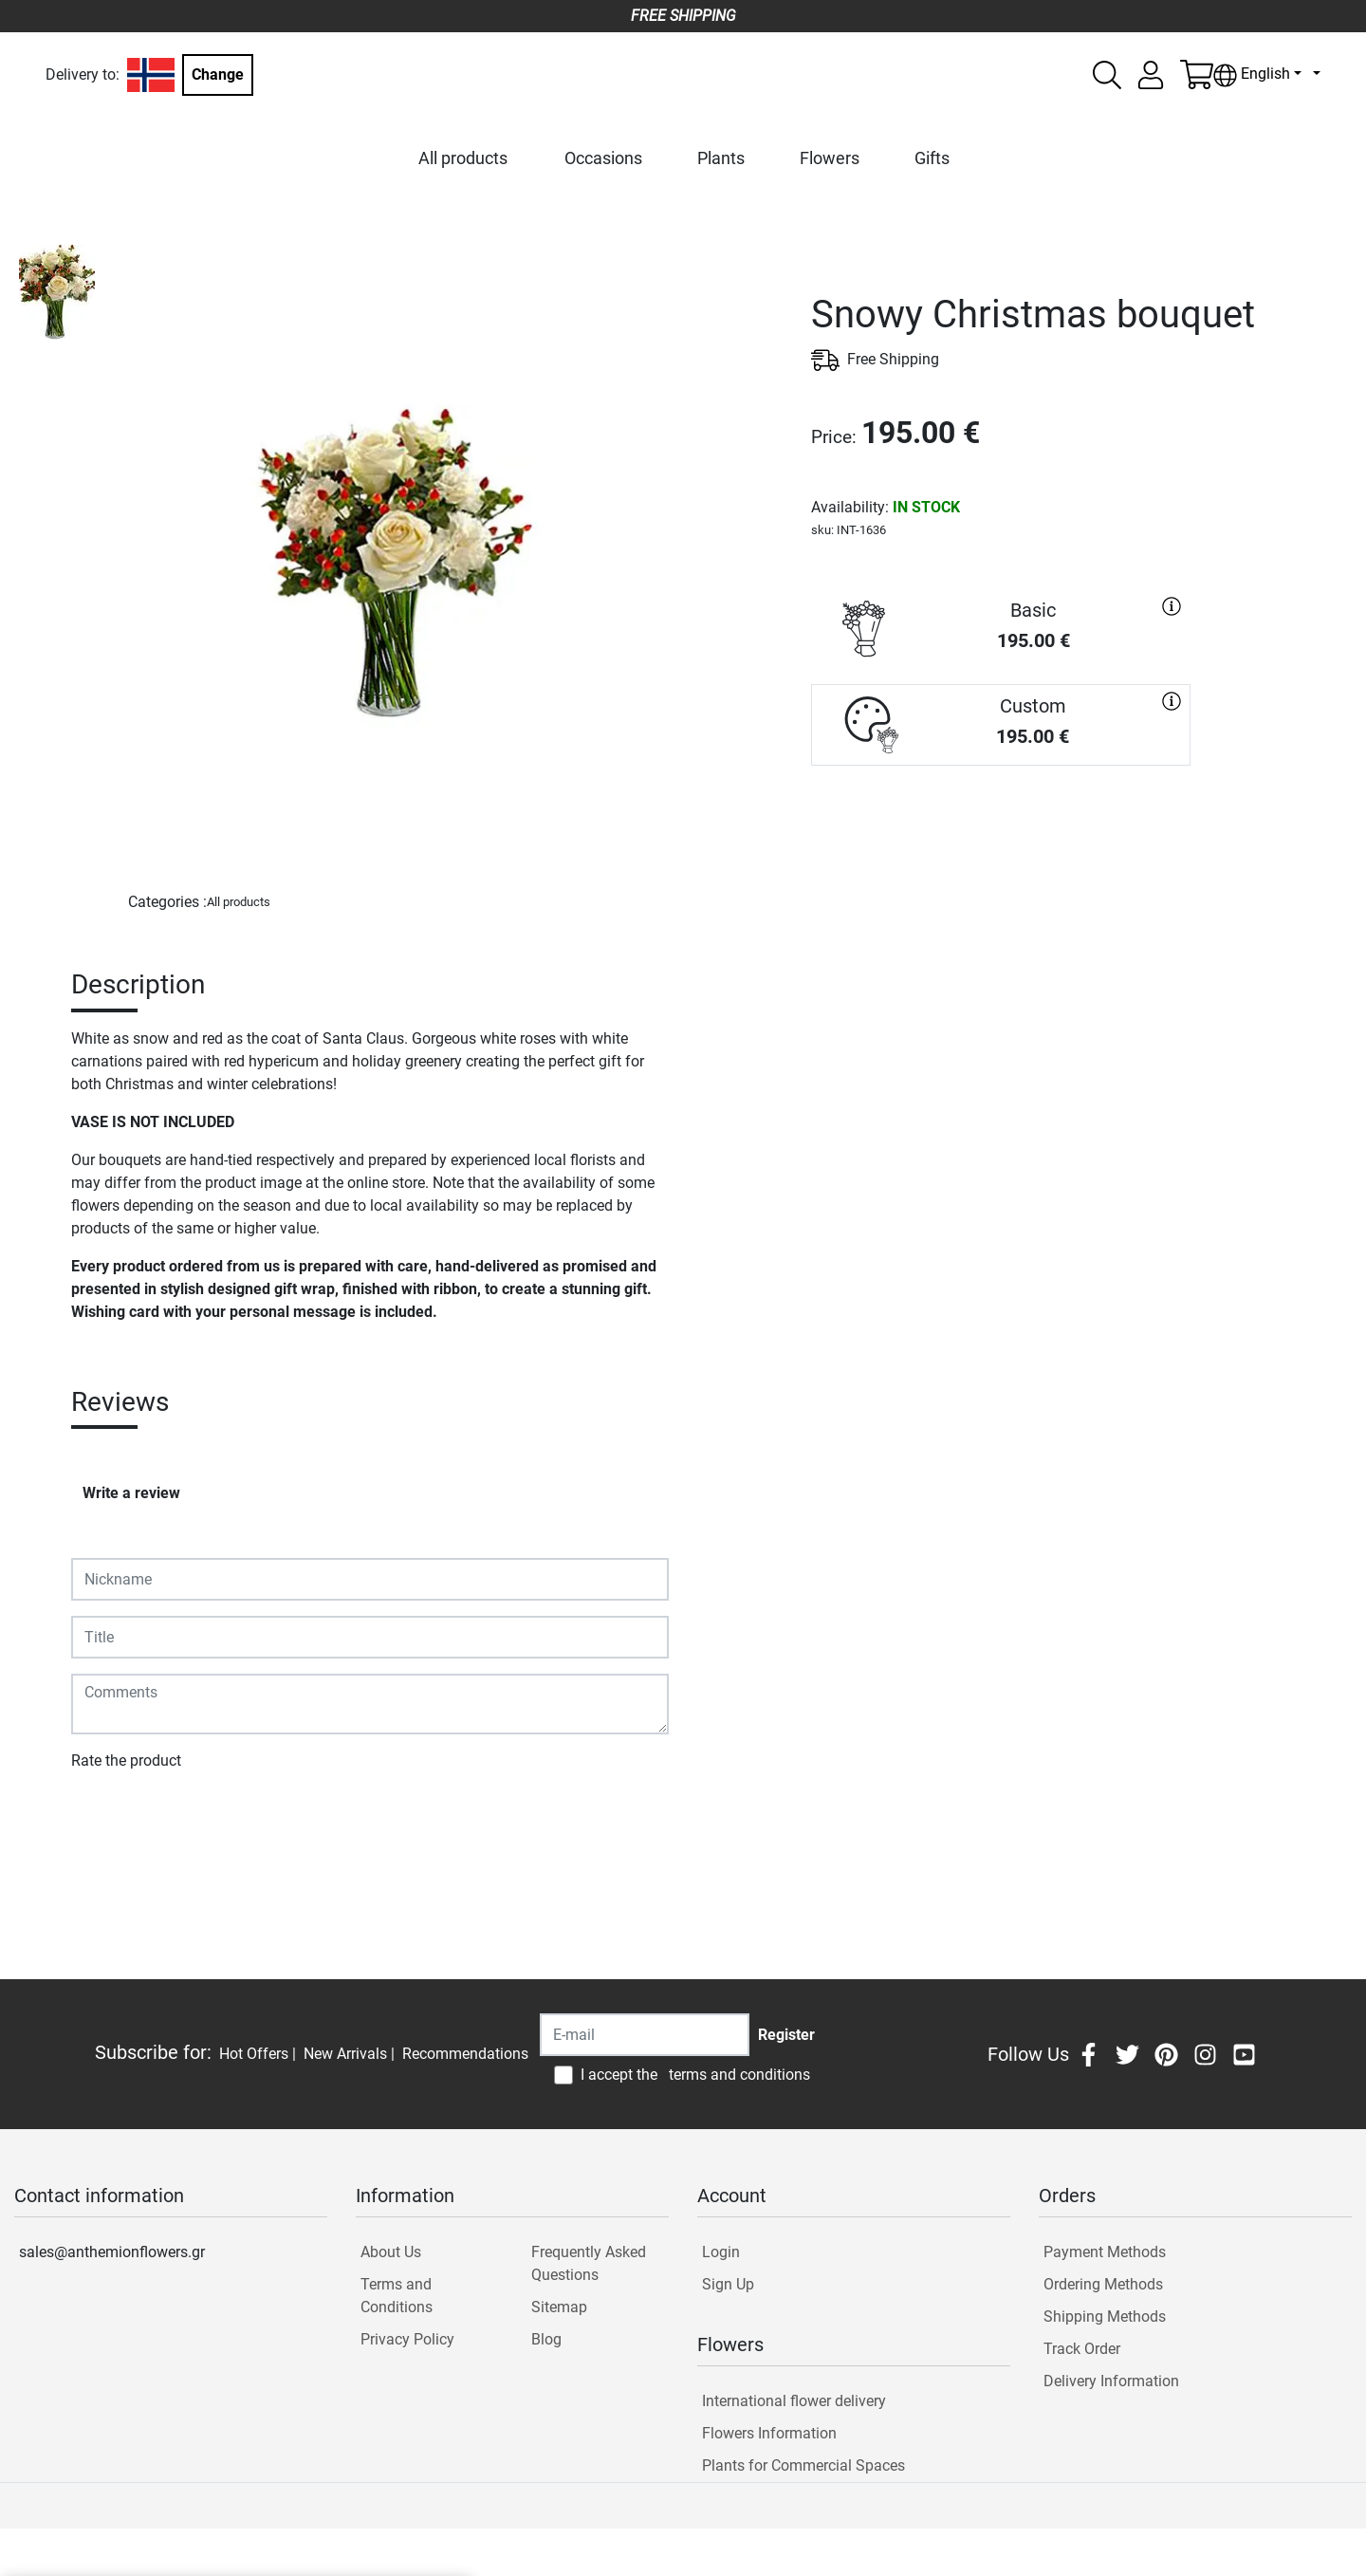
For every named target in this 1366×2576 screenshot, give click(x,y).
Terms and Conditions (396, 2295)
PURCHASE (1001, 834)
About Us (390, 2252)
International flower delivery (794, 2401)
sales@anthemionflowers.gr (112, 2252)
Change (218, 74)
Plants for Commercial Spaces (803, 2465)
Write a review (131, 1493)
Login (721, 2252)
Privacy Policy (407, 2339)
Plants (721, 158)
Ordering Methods (1103, 2284)
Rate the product (126, 1760)
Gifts (932, 158)
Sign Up (728, 2284)
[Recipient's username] (644, 2034)
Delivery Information (1111, 2381)
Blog (546, 2339)
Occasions (603, 158)
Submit (105, 1816)
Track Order (1081, 2349)
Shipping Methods (1104, 2316)
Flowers (829, 158)
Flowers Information (769, 2433)
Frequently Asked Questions (588, 2263)
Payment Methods (1104, 2252)
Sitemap (559, 2307)
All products (463, 158)
